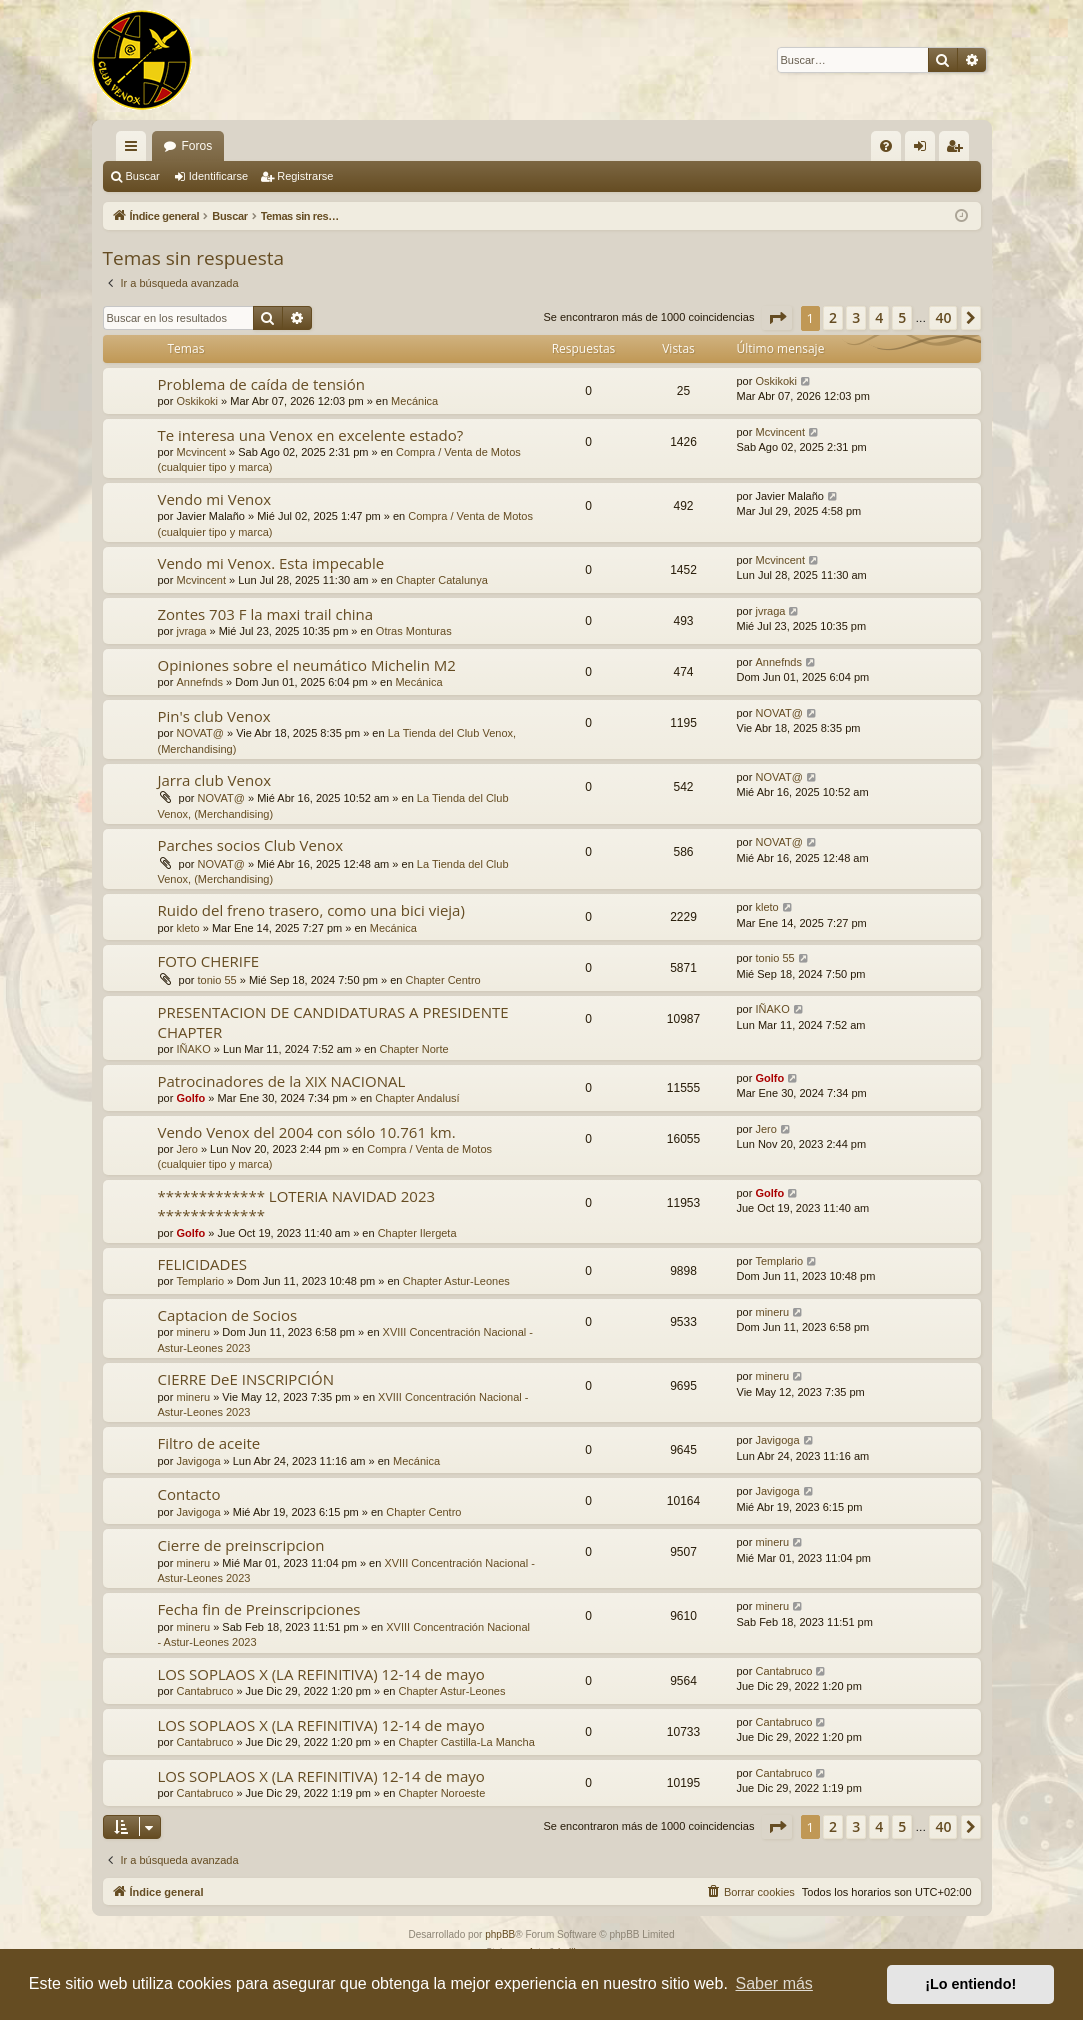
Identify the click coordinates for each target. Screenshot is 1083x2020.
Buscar (143, 176)
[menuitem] (886, 146)
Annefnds (199, 682)
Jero (186, 1149)
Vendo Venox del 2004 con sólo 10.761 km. (307, 1132)
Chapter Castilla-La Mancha (466, 1742)
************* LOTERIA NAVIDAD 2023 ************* (297, 1205)
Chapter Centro (442, 980)
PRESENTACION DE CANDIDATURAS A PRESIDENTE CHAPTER (333, 1021)
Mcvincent (201, 452)
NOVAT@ (199, 733)
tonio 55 (217, 980)
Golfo (190, 1098)
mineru (193, 1332)
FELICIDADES (203, 1264)
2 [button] (833, 317)
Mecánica (414, 401)
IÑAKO (193, 1049)
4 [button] (879, 317)
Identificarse (218, 176)
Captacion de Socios (228, 1315)
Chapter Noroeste (441, 1793)
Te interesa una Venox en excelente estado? (311, 435)
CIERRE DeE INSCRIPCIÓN (246, 1379)
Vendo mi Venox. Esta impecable (271, 563)
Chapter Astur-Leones (456, 1281)
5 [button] (902, 317)
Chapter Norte (414, 1049)
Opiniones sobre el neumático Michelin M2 (307, 665)
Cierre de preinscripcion (241, 1545)
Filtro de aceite (209, 1443)
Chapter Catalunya (442, 580)
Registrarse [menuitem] (957, 150)
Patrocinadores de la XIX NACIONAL (282, 1081)
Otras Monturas (414, 631)
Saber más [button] (774, 1983)
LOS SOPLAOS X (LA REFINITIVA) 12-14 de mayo (321, 1674)
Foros (197, 146)
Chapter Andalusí (417, 1098)
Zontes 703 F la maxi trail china (266, 614)
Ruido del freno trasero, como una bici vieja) (311, 910)
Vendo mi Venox (215, 499)
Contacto (189, 1494)
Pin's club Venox (214, 716)
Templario (200, 1281)
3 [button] (856, 317)
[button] (777, 318)
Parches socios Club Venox (251, 845)
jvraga (191, 631)
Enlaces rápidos (135, 150)
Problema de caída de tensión (262, 384)
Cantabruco (204, 1691)
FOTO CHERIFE (209, 961)
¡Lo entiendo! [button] (970, 1984)
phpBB (500, 1934)
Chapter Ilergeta (417, 1233)
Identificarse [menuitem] (923, 150)
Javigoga (198, 1461)
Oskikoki (197, 401)
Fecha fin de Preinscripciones (259, 1609)
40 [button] (943, 317)
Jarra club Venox (215, 780)
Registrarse (305, 176)
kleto (187, 928)
